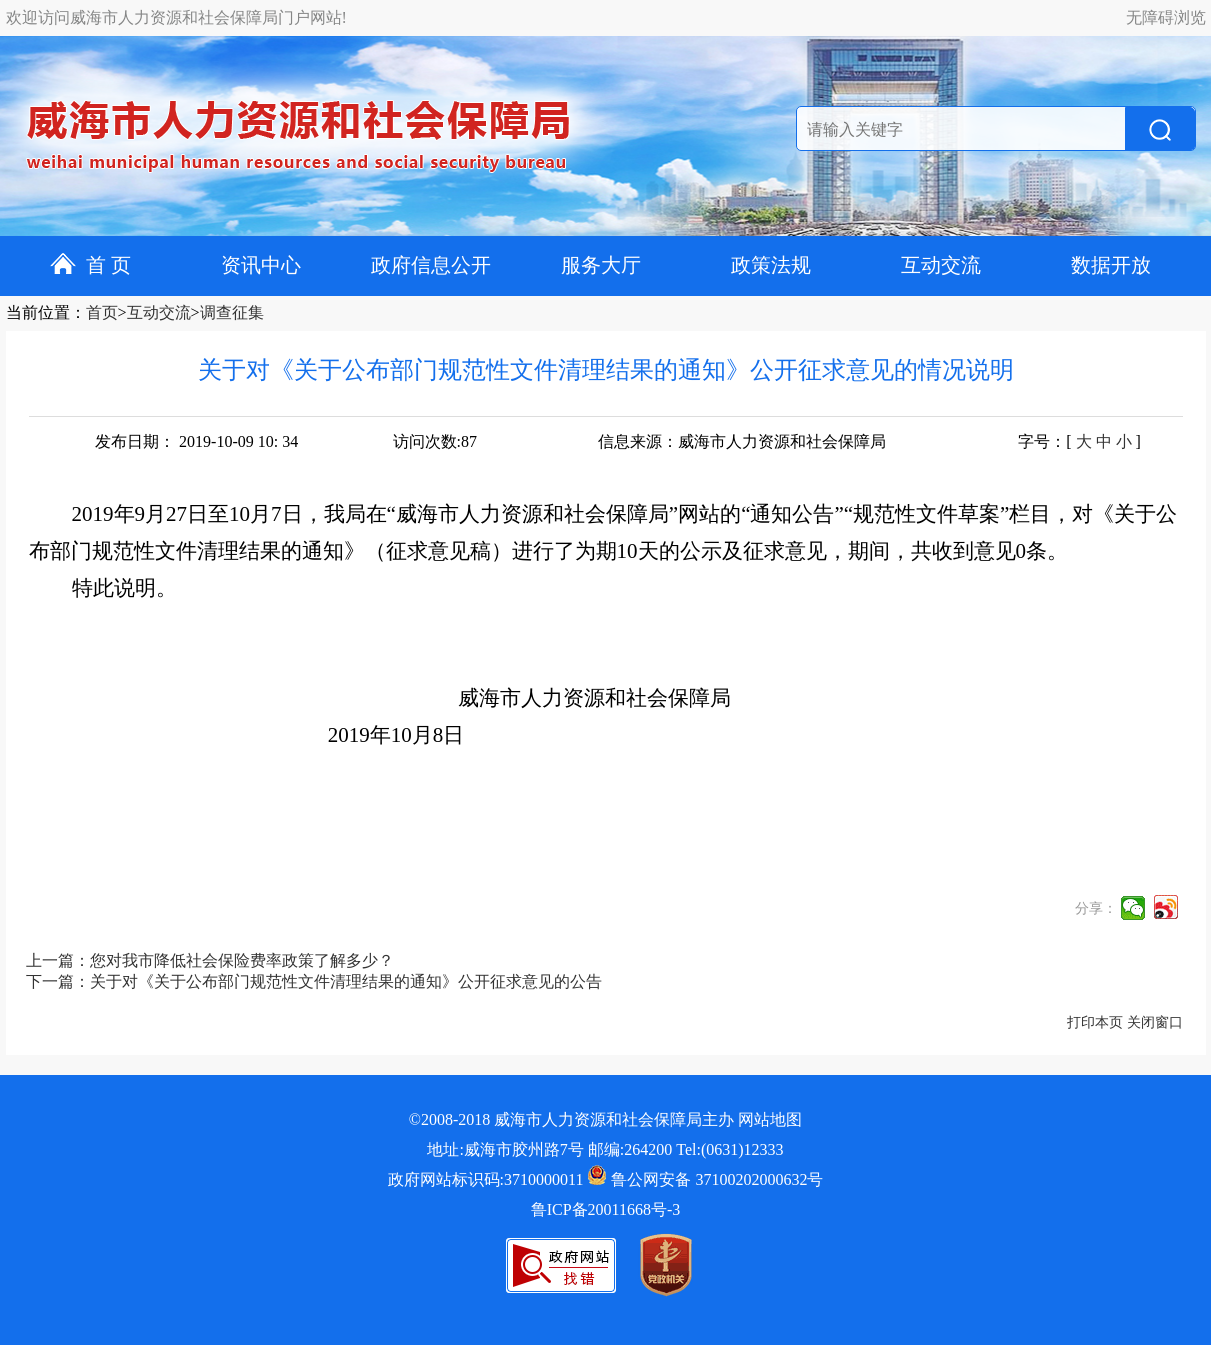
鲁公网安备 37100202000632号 (705, 1179)
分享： (1096, 908)
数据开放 (1111, 265)
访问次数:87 (435, 441)
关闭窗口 (1155, 1022)
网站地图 (770, 1119)
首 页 (90, 265)
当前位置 (38, 312)
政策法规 (771, 265)
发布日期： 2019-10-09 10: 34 (196, 441)
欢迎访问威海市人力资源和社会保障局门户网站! (176, 17)
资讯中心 (261, 265)
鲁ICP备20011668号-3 (606, 1209)
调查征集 (232, 312)
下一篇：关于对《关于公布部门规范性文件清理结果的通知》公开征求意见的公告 (314, 981)
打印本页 (1095, 1022)
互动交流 (941, 265)
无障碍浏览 (1166, 17)
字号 (1034, 441)
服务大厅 (601, 265)
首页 (102, 312)
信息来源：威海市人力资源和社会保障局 (742, 441)
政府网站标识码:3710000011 (486, 1179)
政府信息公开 (431, 265)
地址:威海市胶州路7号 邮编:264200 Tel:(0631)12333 (605, 1149)
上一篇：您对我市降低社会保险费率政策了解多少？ (210, 960)
